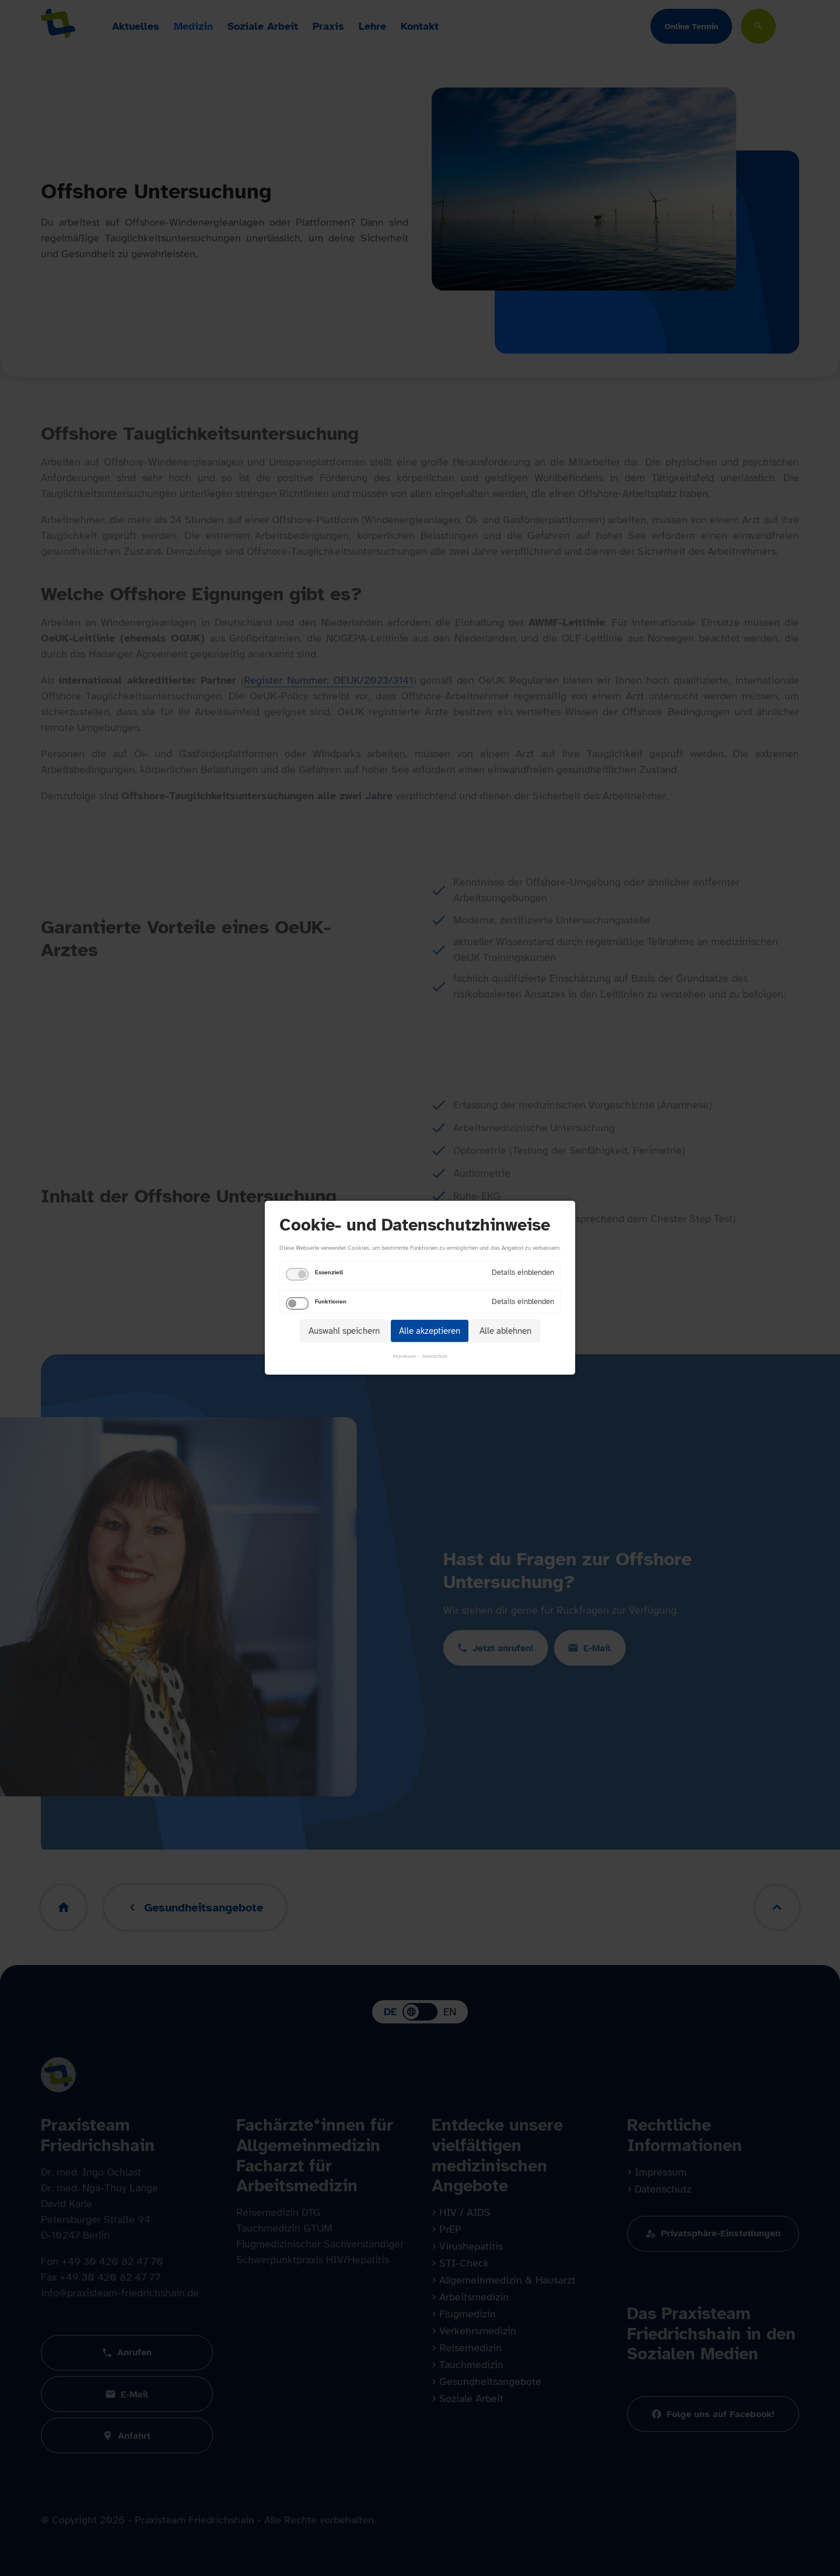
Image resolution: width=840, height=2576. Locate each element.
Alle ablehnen (505, 1331)
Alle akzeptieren (429, 1331)
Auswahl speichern (344, 1331)
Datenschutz (434, 1356)
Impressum (404, 1356)
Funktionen (330, 1301)
